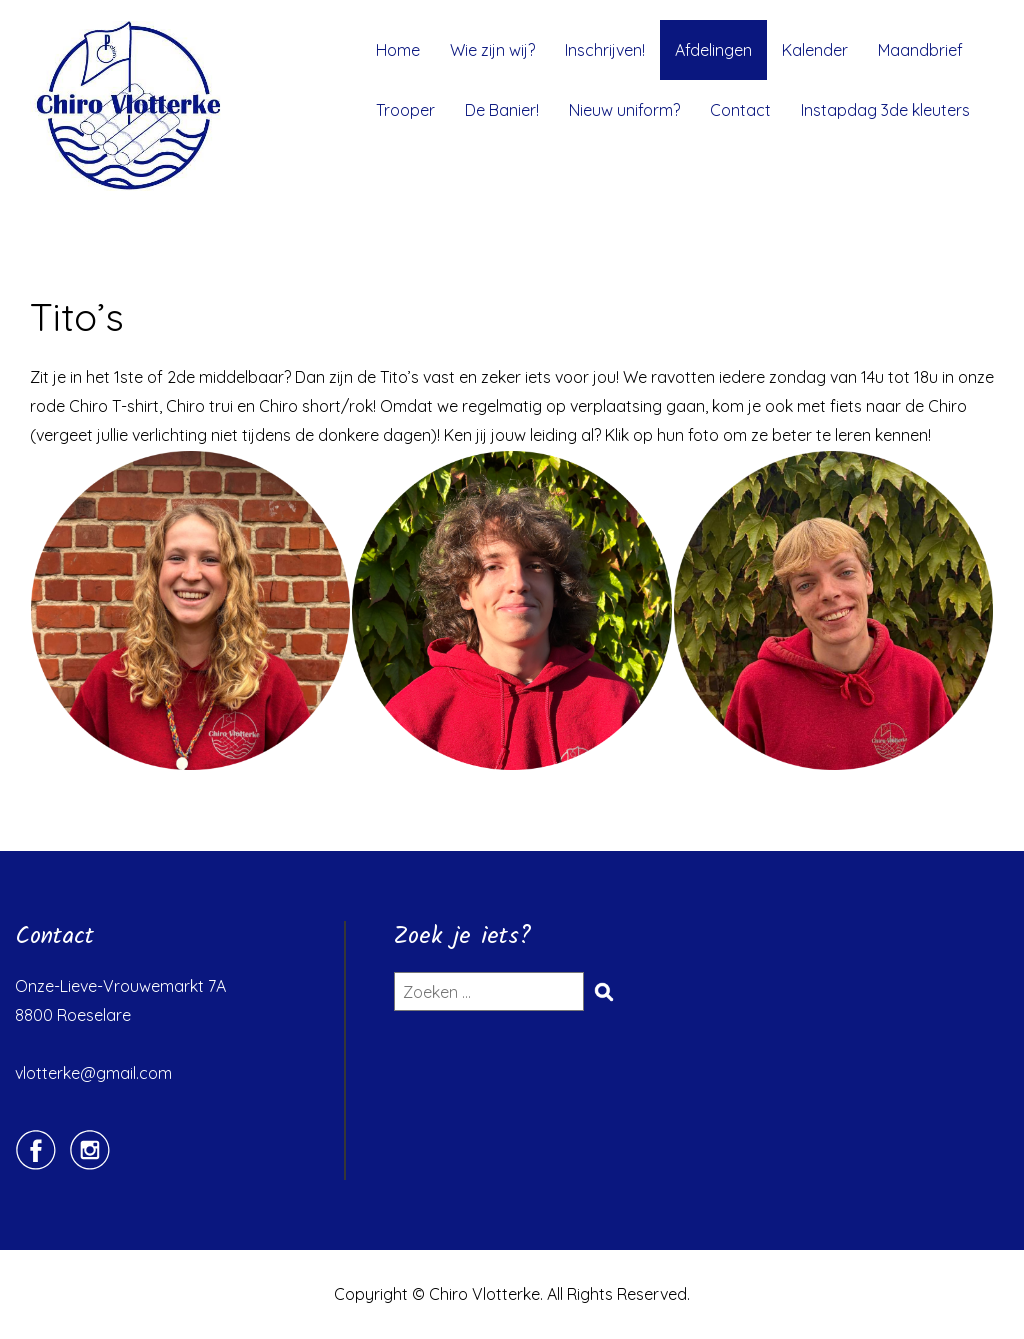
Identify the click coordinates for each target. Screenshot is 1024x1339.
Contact (740, 110)
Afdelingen (713, 50)
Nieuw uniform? (624, 110)
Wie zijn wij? (492, 50)
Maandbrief (920, 50)
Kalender (815, 50)
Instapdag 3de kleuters (885, 110)
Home (398, 50)
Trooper (405, 110)
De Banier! (502, 110)
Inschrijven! (605, 50)
